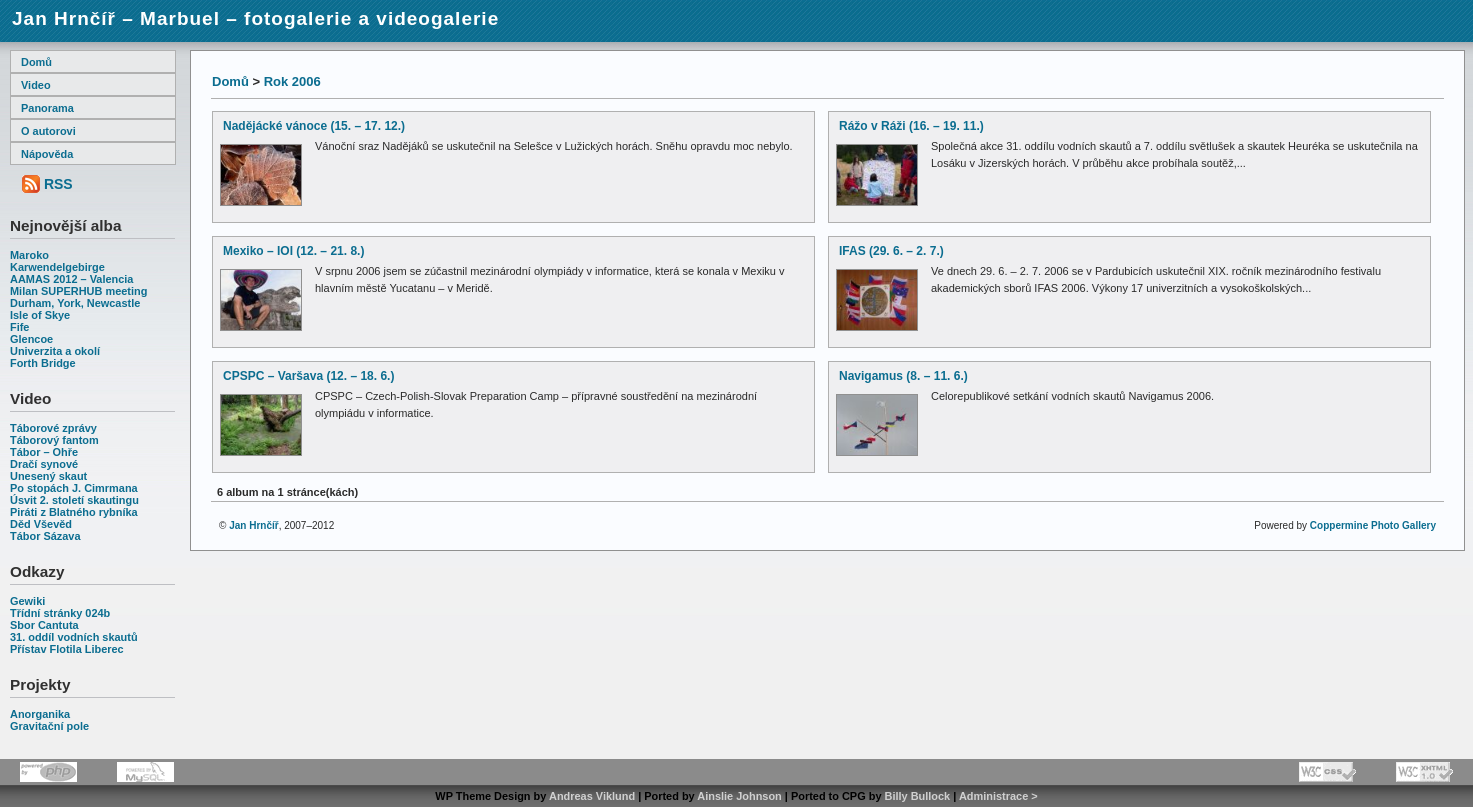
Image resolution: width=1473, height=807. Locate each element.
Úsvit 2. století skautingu (74, 500)
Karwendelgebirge (57, 267)
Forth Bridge (43, 363)
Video (36, 85)
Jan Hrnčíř (253, 525)
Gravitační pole (49, 726)
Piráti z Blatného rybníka (74, 512)
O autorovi (48, 131)
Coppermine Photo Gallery (1373, 525)
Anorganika (40, 714)
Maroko (29, 255)
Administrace (993, 796)
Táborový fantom (54, 440)
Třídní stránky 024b (60, 613)
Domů (36, 62)
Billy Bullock (918, 796)
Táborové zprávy (53, 428)
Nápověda (47, 154)
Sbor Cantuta (44, 625)
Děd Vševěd (41, 524)
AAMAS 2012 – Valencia (71, 279)
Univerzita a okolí (55, 351)
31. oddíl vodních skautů (74, 637)
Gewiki (27, 601)
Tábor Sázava (45, 536)
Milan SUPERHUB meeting (78, 291)
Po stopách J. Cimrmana (74, 488)
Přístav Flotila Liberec (67, 649)
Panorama (47, 108)
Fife (19, 327)
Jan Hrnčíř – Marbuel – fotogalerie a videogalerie (255, 18)
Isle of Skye (40, 315)
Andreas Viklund (592, 796)
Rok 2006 (292, 81)
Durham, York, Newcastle (75, 303)
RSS (58, 184)
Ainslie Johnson (739, 796)
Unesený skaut (48, 476)
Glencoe (31, 339)
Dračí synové (44, 464)
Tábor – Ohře (44, 452)
